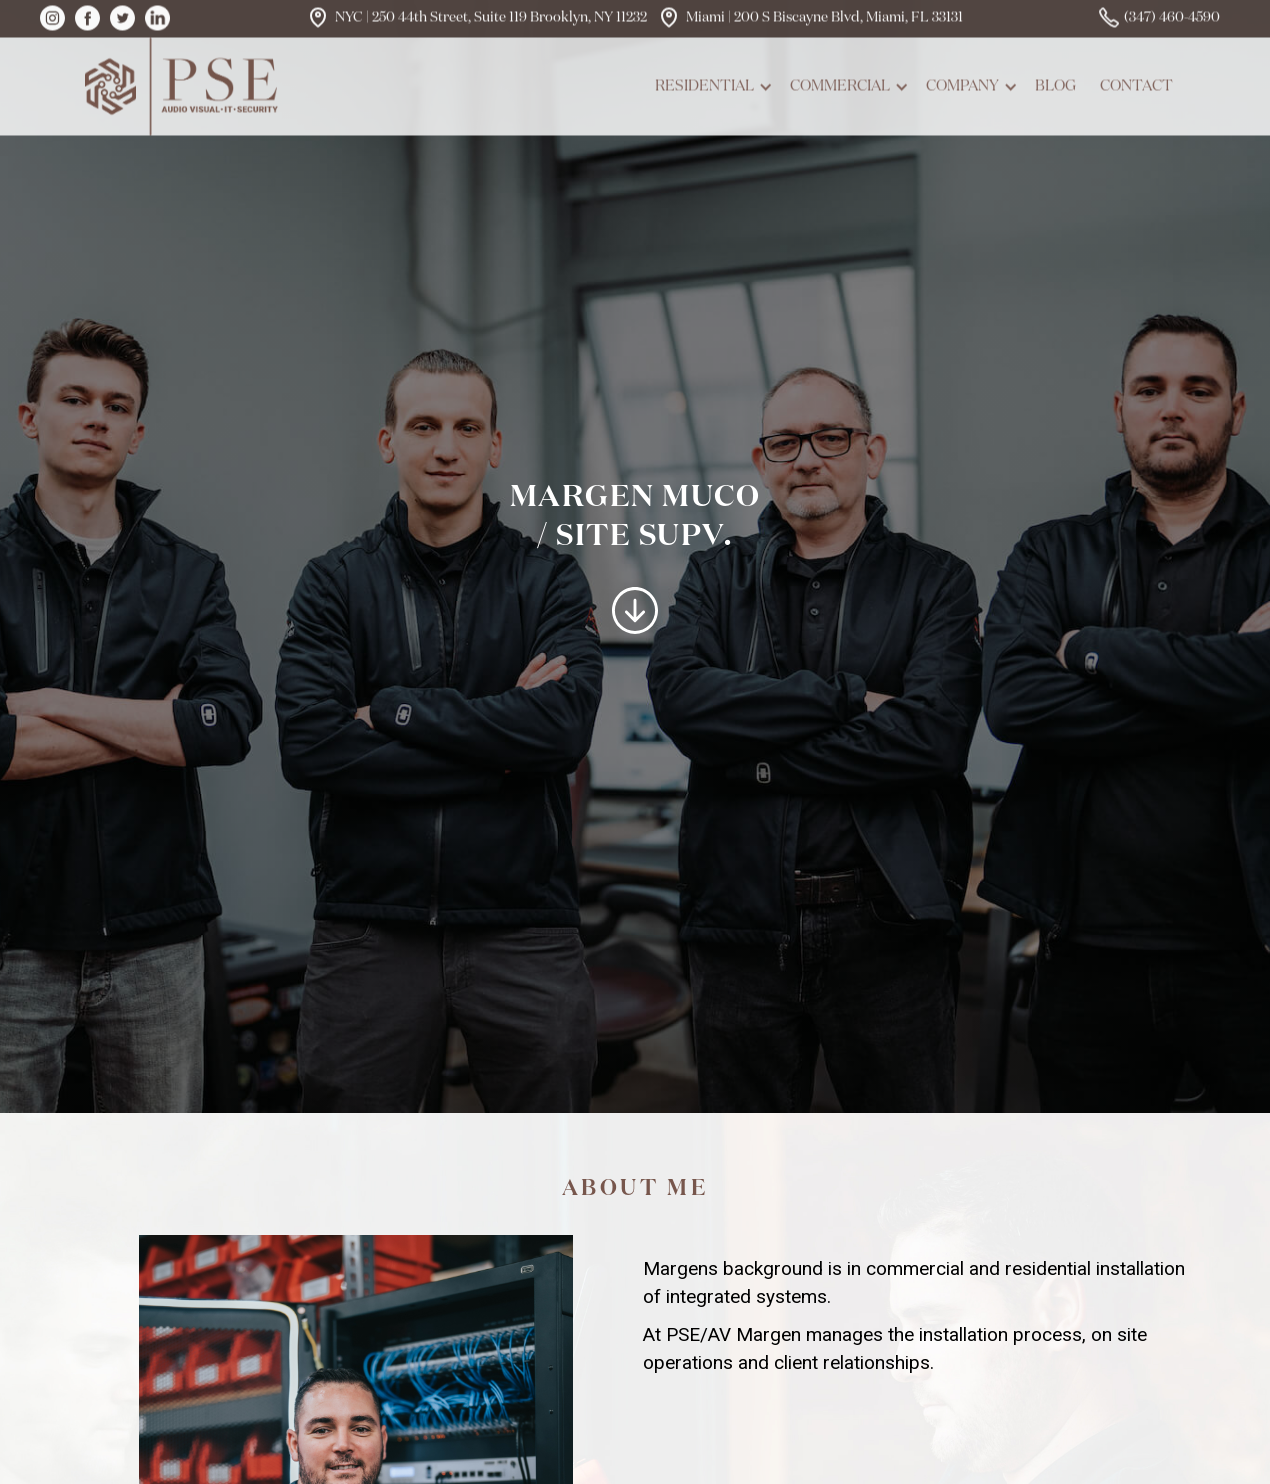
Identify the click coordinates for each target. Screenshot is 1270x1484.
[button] (710, 83)
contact (1136, 82)
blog (1055, 82)
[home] (185, 83)
